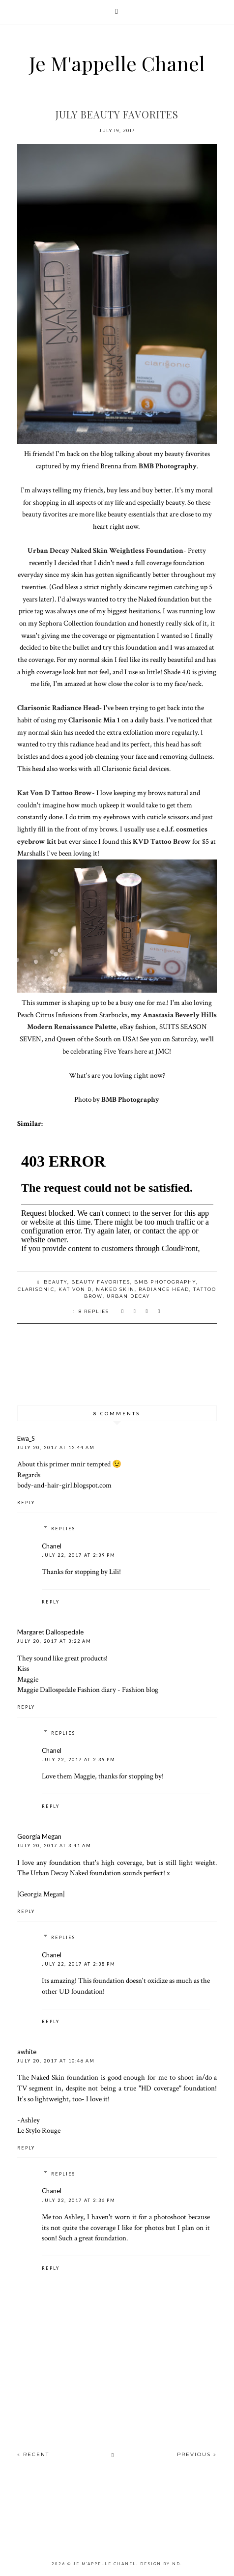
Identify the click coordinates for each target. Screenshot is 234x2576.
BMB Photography (168, 466)
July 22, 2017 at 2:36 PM (79, 2200)
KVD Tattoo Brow (162, 841)
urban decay (128, 1296)
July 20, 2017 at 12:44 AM (56, 1447)
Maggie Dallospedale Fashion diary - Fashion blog (87, 1689)
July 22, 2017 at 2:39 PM (79, 1555)
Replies (63, 1528)
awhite (26, 2052)
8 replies (94, 1311)
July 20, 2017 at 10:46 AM (56, 2060)
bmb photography (165, 1282)
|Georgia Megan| (41, 1894)
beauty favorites (100, 1282)
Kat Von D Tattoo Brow (54, 793)
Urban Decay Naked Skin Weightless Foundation (105, 550)
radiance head (164, 1289)
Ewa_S (26, 1438)
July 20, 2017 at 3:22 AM (54, 1641)
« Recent (33, 2454)
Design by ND (160, 2563)
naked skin (115, 1289)
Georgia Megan (39, 1836)
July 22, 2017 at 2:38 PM (79, 1964)
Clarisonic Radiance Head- (59, 708)
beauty (55, 1282)
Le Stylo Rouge (38, 2130)
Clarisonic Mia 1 (94, 720)
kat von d (75, 1289)
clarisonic (36, 1289)
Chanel (51, 1546)
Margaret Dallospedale (50, 1632)
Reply (26, 1502)
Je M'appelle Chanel (117, 63)
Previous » (197, 2454)
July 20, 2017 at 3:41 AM (54, 1845)
